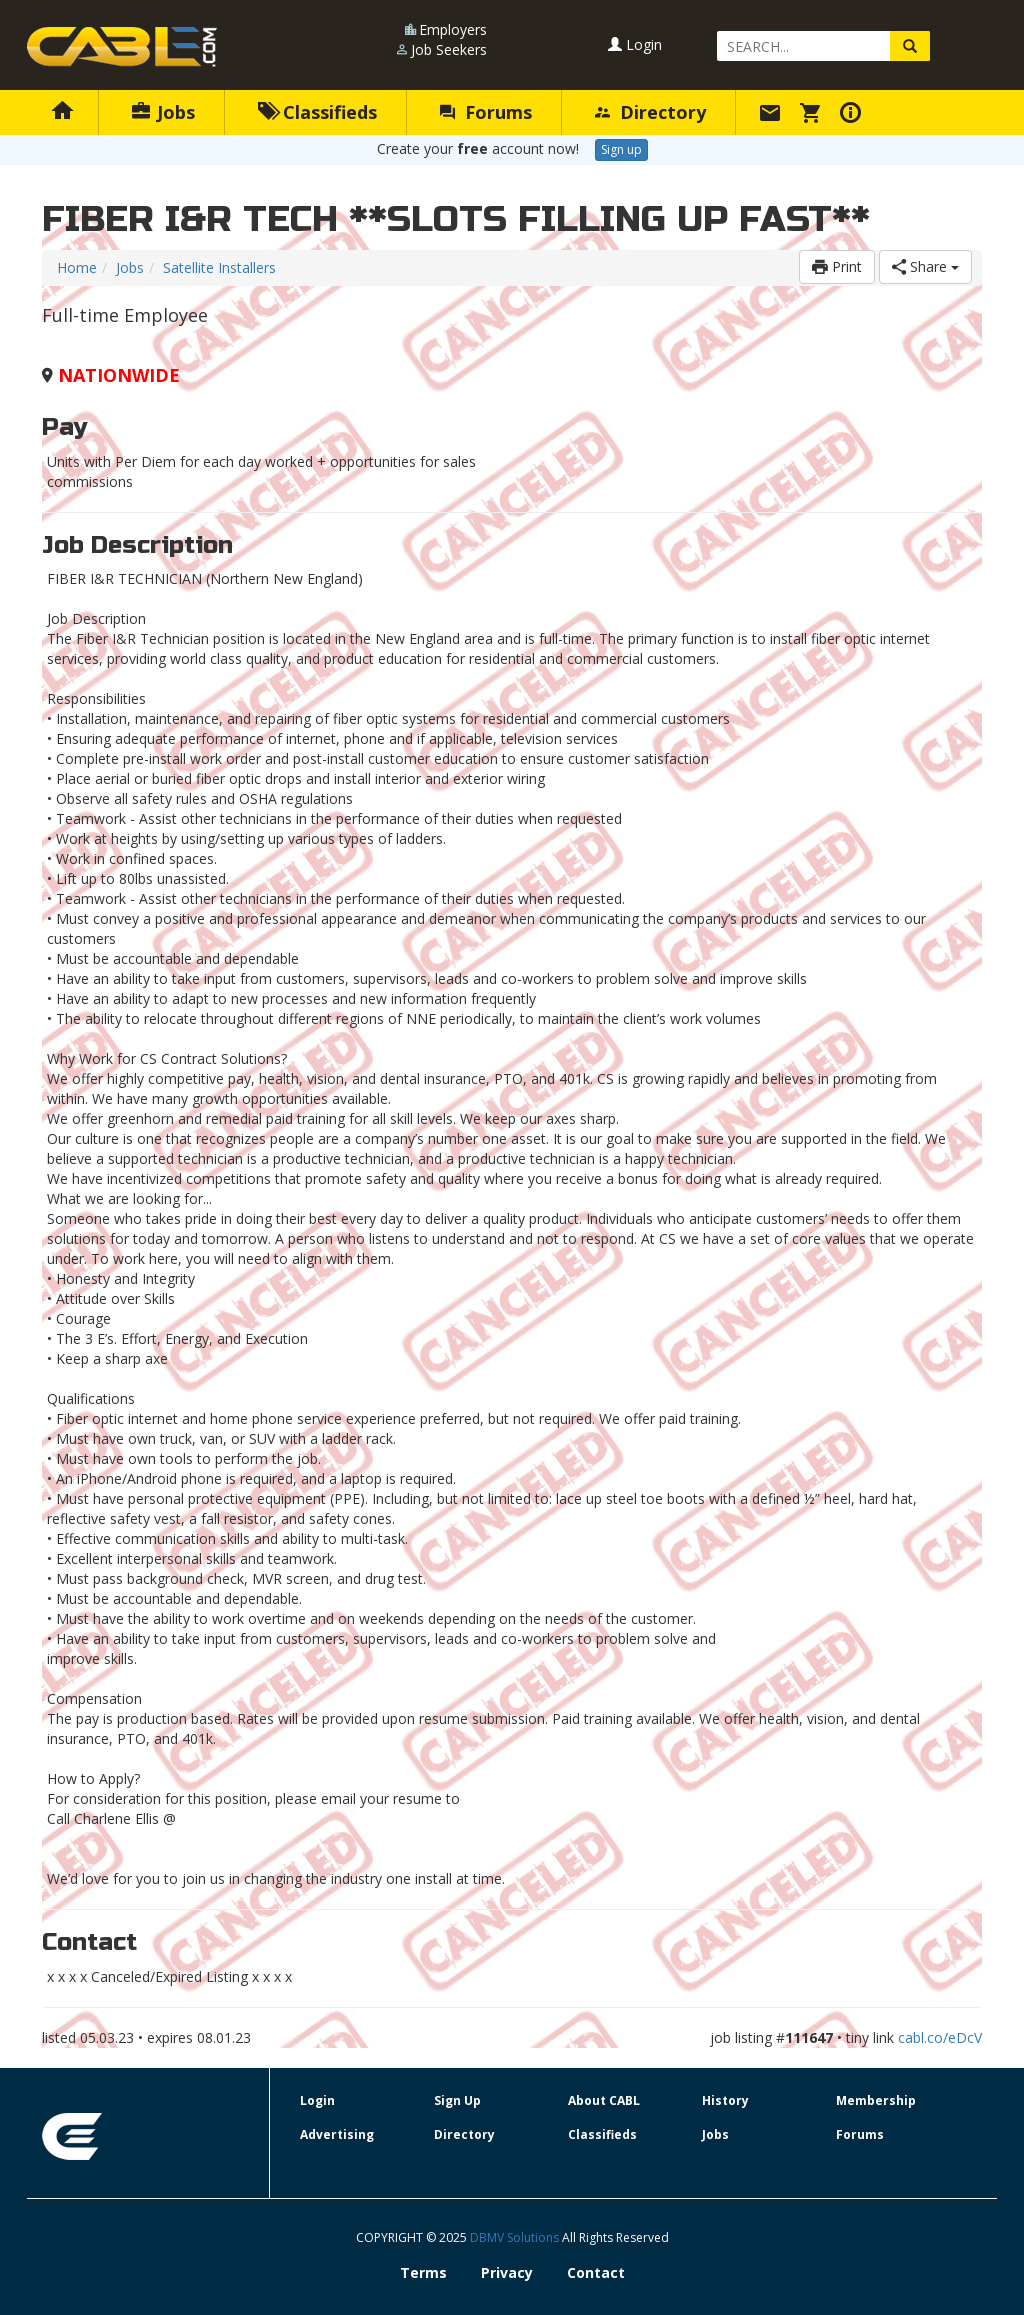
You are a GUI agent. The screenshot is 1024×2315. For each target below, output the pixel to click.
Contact (596, 2272)
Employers (453, 29)
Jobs (163, 112)
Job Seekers (449, 49)
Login (635, 44)
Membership (876, 2100)
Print (837, 266)
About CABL (604, 2100)
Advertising (337, 2134)
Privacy (507, 2272)
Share (925, 266)
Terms (423, 2272)
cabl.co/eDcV (940, 2037)
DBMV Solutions (516, 2237)
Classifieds (317, 112)
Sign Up (457, 2100)
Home (77, 267)
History (725, 2100)
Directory (650, 112)
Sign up (621, 149)
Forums (486, 112)
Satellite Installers (219, 267)
